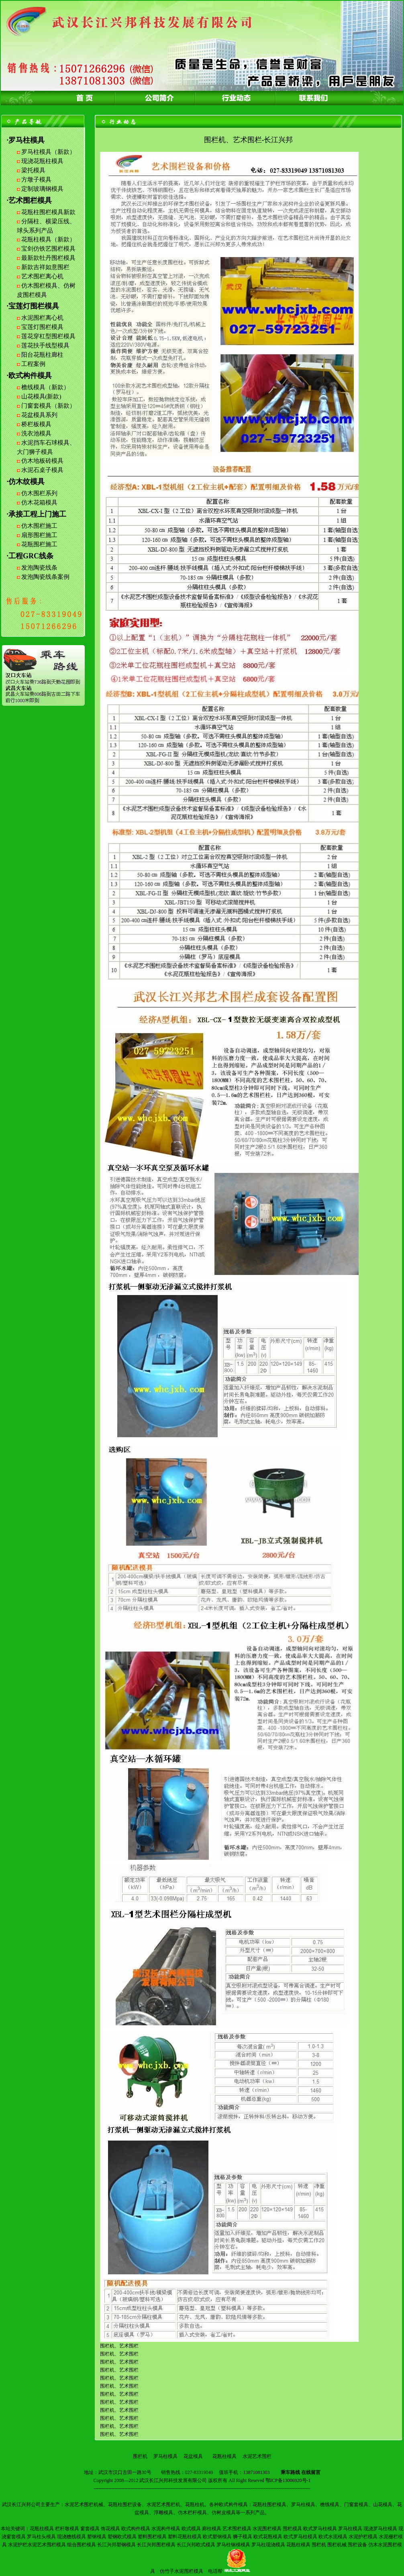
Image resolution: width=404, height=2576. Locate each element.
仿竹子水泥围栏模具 (181, 2571)
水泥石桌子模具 (42, 470)
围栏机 (140, 2456)
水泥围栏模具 (267, 2528)
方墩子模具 (36, 179)
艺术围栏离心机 (42, 276)
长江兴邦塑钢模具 (116, 2544)
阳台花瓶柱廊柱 (42, 354)
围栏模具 (292, 2528)
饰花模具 (110, 2528)
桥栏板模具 (36, 424)
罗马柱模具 (165, 2456)
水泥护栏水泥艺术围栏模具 (37, 2544)
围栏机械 (337, 2544)
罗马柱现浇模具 (268, 2544)
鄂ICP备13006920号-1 (288, 2480)
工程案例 (33, 364)
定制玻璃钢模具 (42, 189)
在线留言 (310, 2472)
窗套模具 (90, 2528)
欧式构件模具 (135, 2528)
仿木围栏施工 (39, 526)
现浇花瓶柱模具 (42, 161)
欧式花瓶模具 (267, 2536)
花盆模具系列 (39, 415)
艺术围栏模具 (236, 2528)
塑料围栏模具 (152, 2536)
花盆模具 (193, 2456)
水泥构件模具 (165, 2528)
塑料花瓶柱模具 (185, 2536)
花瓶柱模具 (224, 2456)
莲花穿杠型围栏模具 (48, 336)
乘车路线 (290, 2472)
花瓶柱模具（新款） (48, 239)
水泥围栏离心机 (42, 318)
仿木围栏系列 (39, 493)
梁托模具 (33, 170)
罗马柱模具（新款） (48, 152)
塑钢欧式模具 (122, 2536)
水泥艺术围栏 (257, 2456)
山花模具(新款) (41, 396)
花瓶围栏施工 (39, 544)
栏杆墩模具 (67, 2528)
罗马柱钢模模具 (233, 2544)
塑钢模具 (96, 2536)
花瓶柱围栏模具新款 (48, 212)
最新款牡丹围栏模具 (48, 258)
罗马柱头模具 (41, 2536)
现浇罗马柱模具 (380, 2528)
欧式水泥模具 (332, 2536)
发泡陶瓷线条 (39, 567)
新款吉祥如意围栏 (45, 267)
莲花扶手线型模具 (45, 345)
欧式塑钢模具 (217, 2536)
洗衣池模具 (36, 433)
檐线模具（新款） (45, 387)
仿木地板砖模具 (42, 461)
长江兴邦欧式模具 (196, 2544)
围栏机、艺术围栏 (119, 2410)
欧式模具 (191, 2528)
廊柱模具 (211, 2528)
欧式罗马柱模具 (320, 2528)
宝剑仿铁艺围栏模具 (48, 248)
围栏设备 (357, 2544)
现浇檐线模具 (71, 2536)
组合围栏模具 (81, 2544)
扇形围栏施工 (39, 535)
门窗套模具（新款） (48, 405)
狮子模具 (242, 2536)
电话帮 (215, 2571)
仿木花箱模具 (39, 502)
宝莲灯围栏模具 (42, 327)
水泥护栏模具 (363, 2536)
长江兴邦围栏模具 (156, 2544)
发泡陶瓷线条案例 (45, 577)
